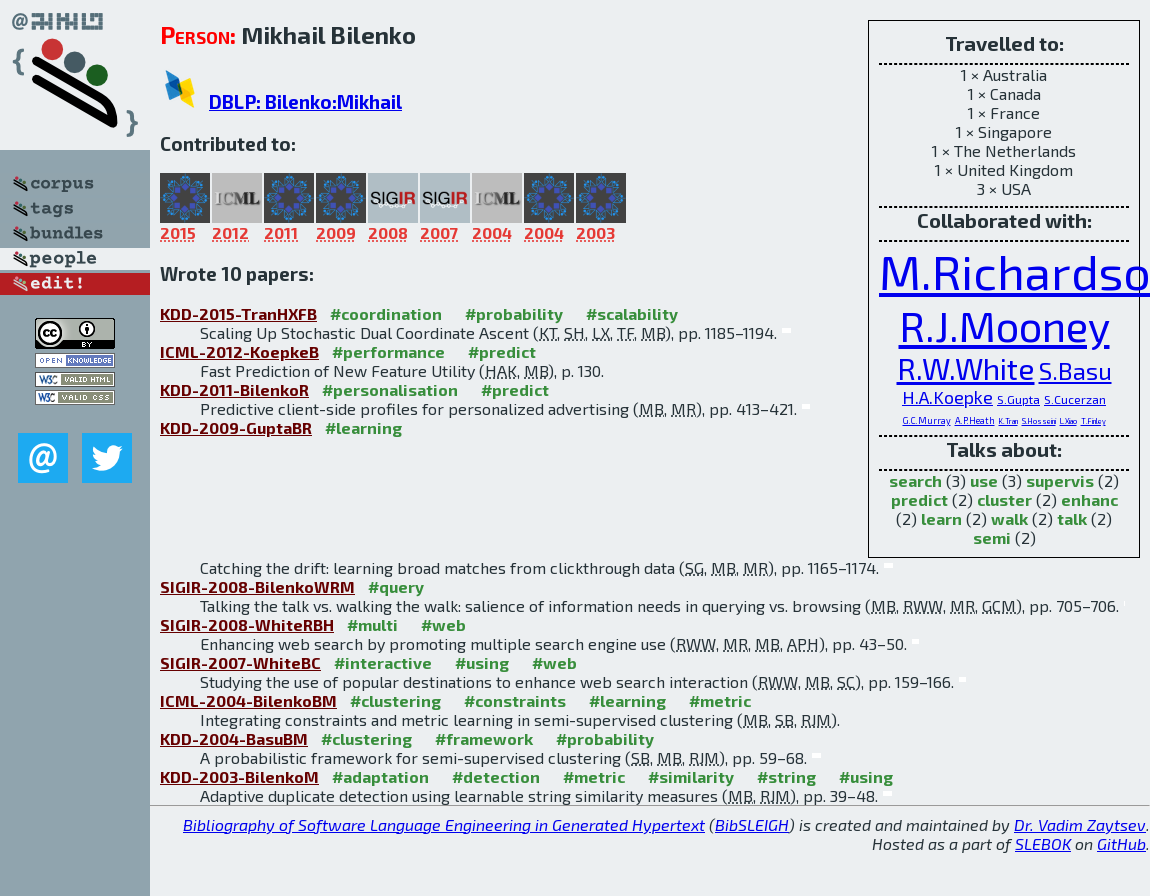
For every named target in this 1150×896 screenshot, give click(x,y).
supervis (1060, 480)
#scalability (632, 313)
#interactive (383, 662)
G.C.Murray (927, 420)
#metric (720, 700)
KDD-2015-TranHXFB (238, 313)
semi (992, 537)
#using (482, 662)
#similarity (691, 776)
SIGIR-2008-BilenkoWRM (257, 586)
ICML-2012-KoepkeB (239, 351)
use (984, 480)
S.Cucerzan (1075, 399)
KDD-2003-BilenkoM (239, 776)
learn (941, 518)
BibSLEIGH (752, 824)
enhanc (1089, 499)
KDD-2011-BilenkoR (234, 389)
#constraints (515, 700)
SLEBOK (1043, 843)
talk (1072, 518)
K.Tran (1008, 421)
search (915, 480)
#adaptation (380, 776)
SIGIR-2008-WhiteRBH (247, 624)
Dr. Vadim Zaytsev (1080, 824)
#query (396, 586)
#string (786, 776)
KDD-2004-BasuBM (234, 738)
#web (443, 624)
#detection (496, 776)
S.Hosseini (1039, 421)
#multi (372, 624)
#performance (388, 351)
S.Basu (1075, 370)
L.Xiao (1068, 421)
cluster (1004, 499)
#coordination (386, 313)
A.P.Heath (975, 420)
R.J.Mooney (1004, 325)
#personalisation (390, 389)
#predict (502, 351)
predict (919, 499)
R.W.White (966, 368)
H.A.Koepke (947, 397)
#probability (514, 313)
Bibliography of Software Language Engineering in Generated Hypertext (444, 824)
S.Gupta (1018, 399)
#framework (484, 738)
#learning (363, 427)
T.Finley (1093, 421)
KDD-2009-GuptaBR (236, 427)
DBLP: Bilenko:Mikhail (305, 101)
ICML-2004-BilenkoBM (248, 700)
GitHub (1121, 843)
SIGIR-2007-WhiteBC (240, 662)
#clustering (395, 700)
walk (1009, 518)
